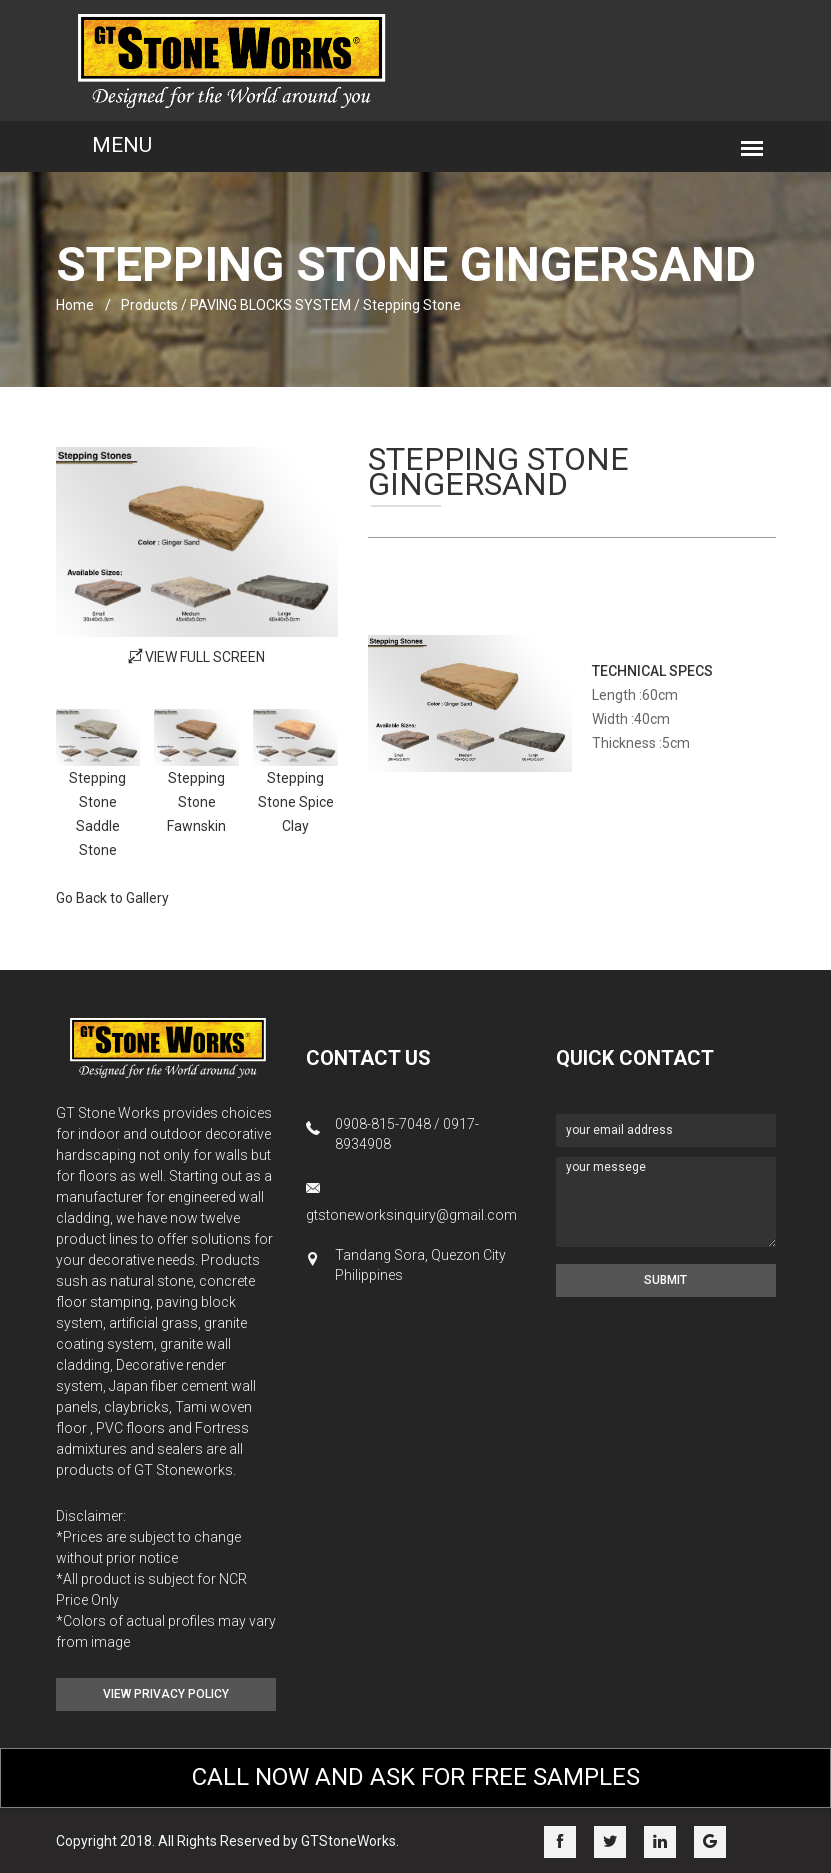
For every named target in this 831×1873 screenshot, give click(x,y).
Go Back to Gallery (112, 898)
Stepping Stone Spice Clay (296, 802)
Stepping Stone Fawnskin (196, 802)
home (75, 305)
